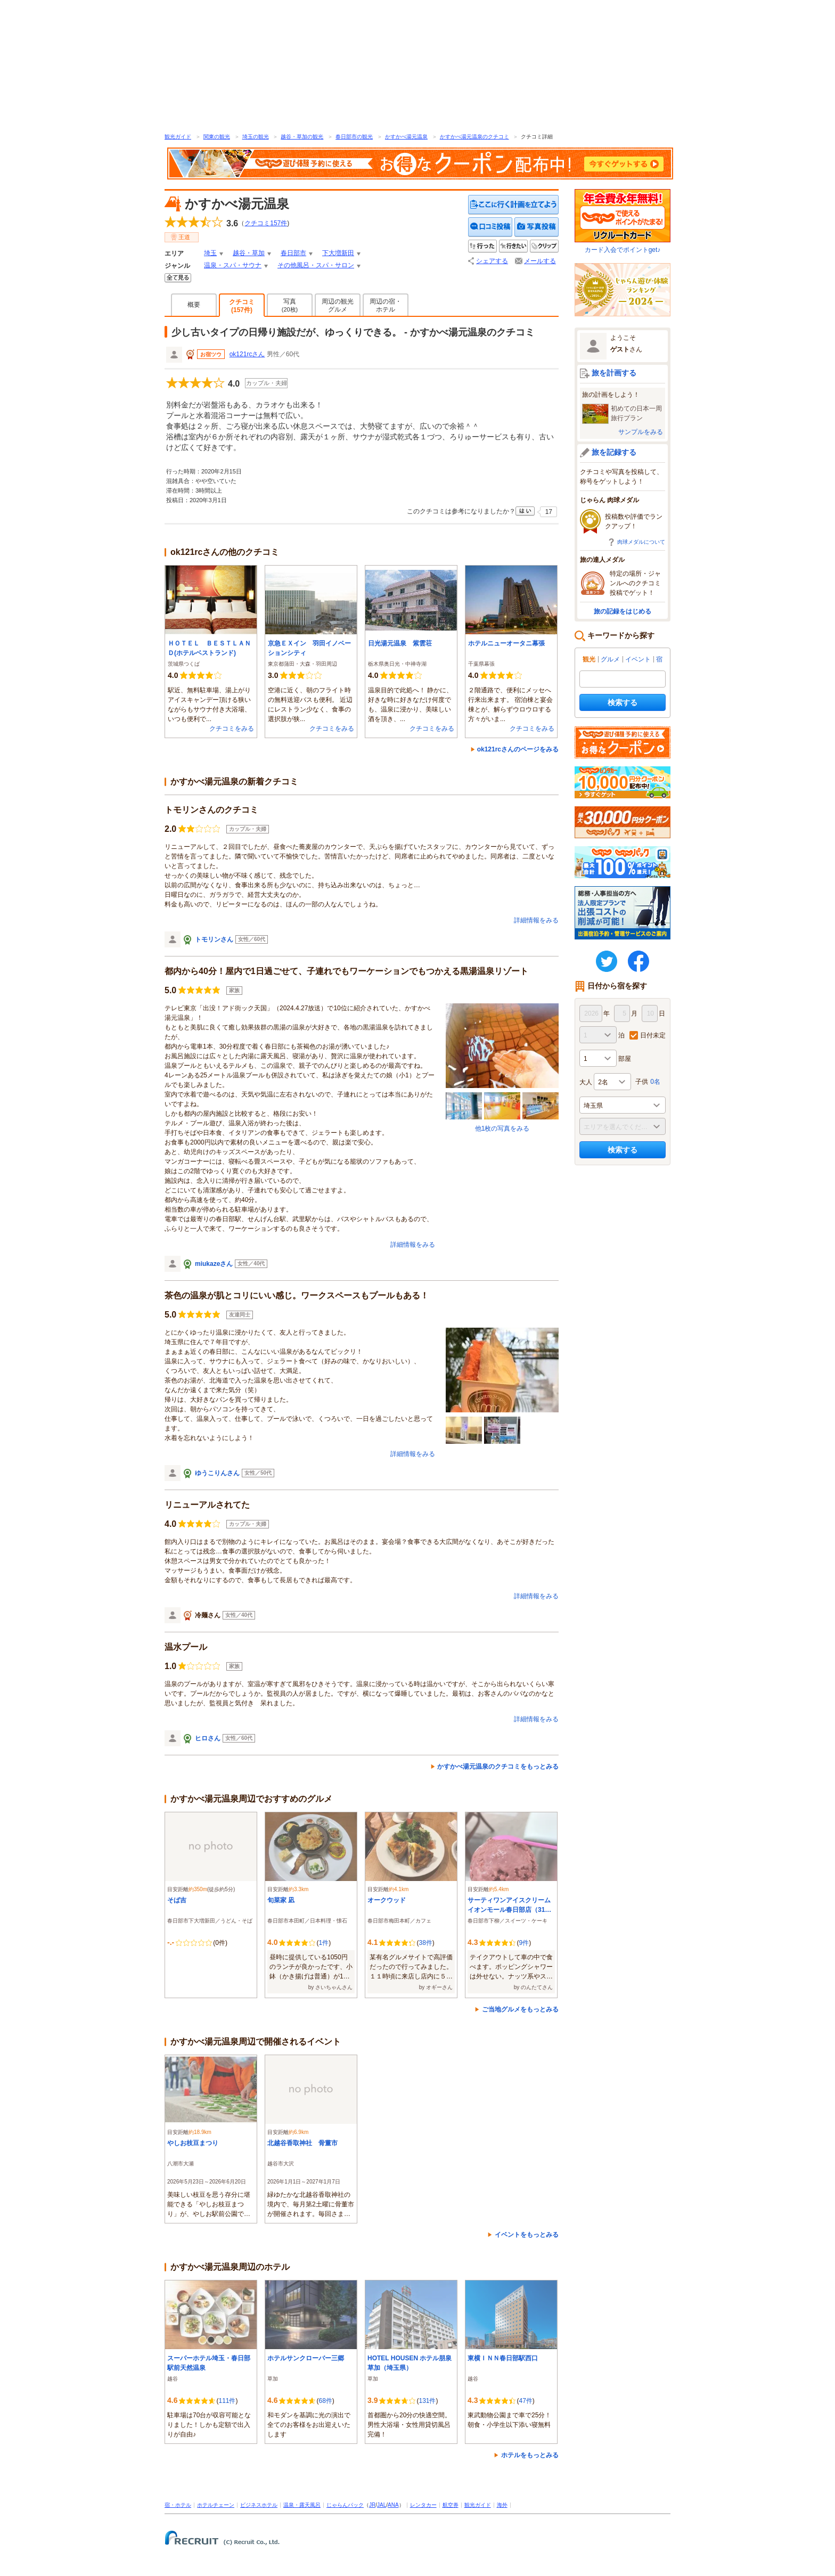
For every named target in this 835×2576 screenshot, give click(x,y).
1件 (323, 1943)
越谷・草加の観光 (302, 137)
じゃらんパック (345, 2505)
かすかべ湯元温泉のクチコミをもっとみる (498, 1766)
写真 (290, 305)
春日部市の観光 (354, 137)
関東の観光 (216, 137)
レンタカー (423, 2505)
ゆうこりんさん (217, 1473)
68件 (325, 2401)
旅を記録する (614, 452)
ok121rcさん (247, 354)
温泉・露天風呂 (302, 2505)
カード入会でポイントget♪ (622, 221)
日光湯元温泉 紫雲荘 (400, 643)
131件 (427, 2401)
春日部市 (293, 253)
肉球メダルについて (641, 542)
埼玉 (210, 253)
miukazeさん (214, 1263)
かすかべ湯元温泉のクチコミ (474, 137)
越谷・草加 (249, 253)
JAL (381, 2505)
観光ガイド (178, 137)
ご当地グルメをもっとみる (520, 2009)
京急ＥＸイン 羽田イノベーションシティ (309, 648)
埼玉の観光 (255, 137)
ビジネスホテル (258, 2505)
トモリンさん (214, 939)
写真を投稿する (536, 227)
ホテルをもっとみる (530, 2455)
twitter (606, 961)
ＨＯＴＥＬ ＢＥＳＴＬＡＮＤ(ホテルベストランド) (209, 648)
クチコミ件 (265, 223)
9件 (524, 1943)
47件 (525, 2401)
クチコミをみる (231, 728)
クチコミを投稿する (490, 227)
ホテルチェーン (215, 2505)
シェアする (492, 261)
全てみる (178, 278)
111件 (226, 2401)
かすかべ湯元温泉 (406, 137)
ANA (393, 2505)
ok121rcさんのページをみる (518, 749)
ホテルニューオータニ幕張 (506, 643)
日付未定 (653, 1035)
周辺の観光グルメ (338, 305)
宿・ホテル (178, 2505)
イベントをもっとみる (527, 2234)
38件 (425, 1943)
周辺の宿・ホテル (386, 305)
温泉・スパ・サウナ (232, 265)
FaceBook (638, 961)
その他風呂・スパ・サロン (315, 265)
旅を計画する (614, 373)
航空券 (451, 2505)
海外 (502, 2505)
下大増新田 (338, 253)
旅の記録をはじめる (622, 611)
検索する (622, 702)
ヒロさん (207, 1738)
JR (372, 2505)
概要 (193, 304)
